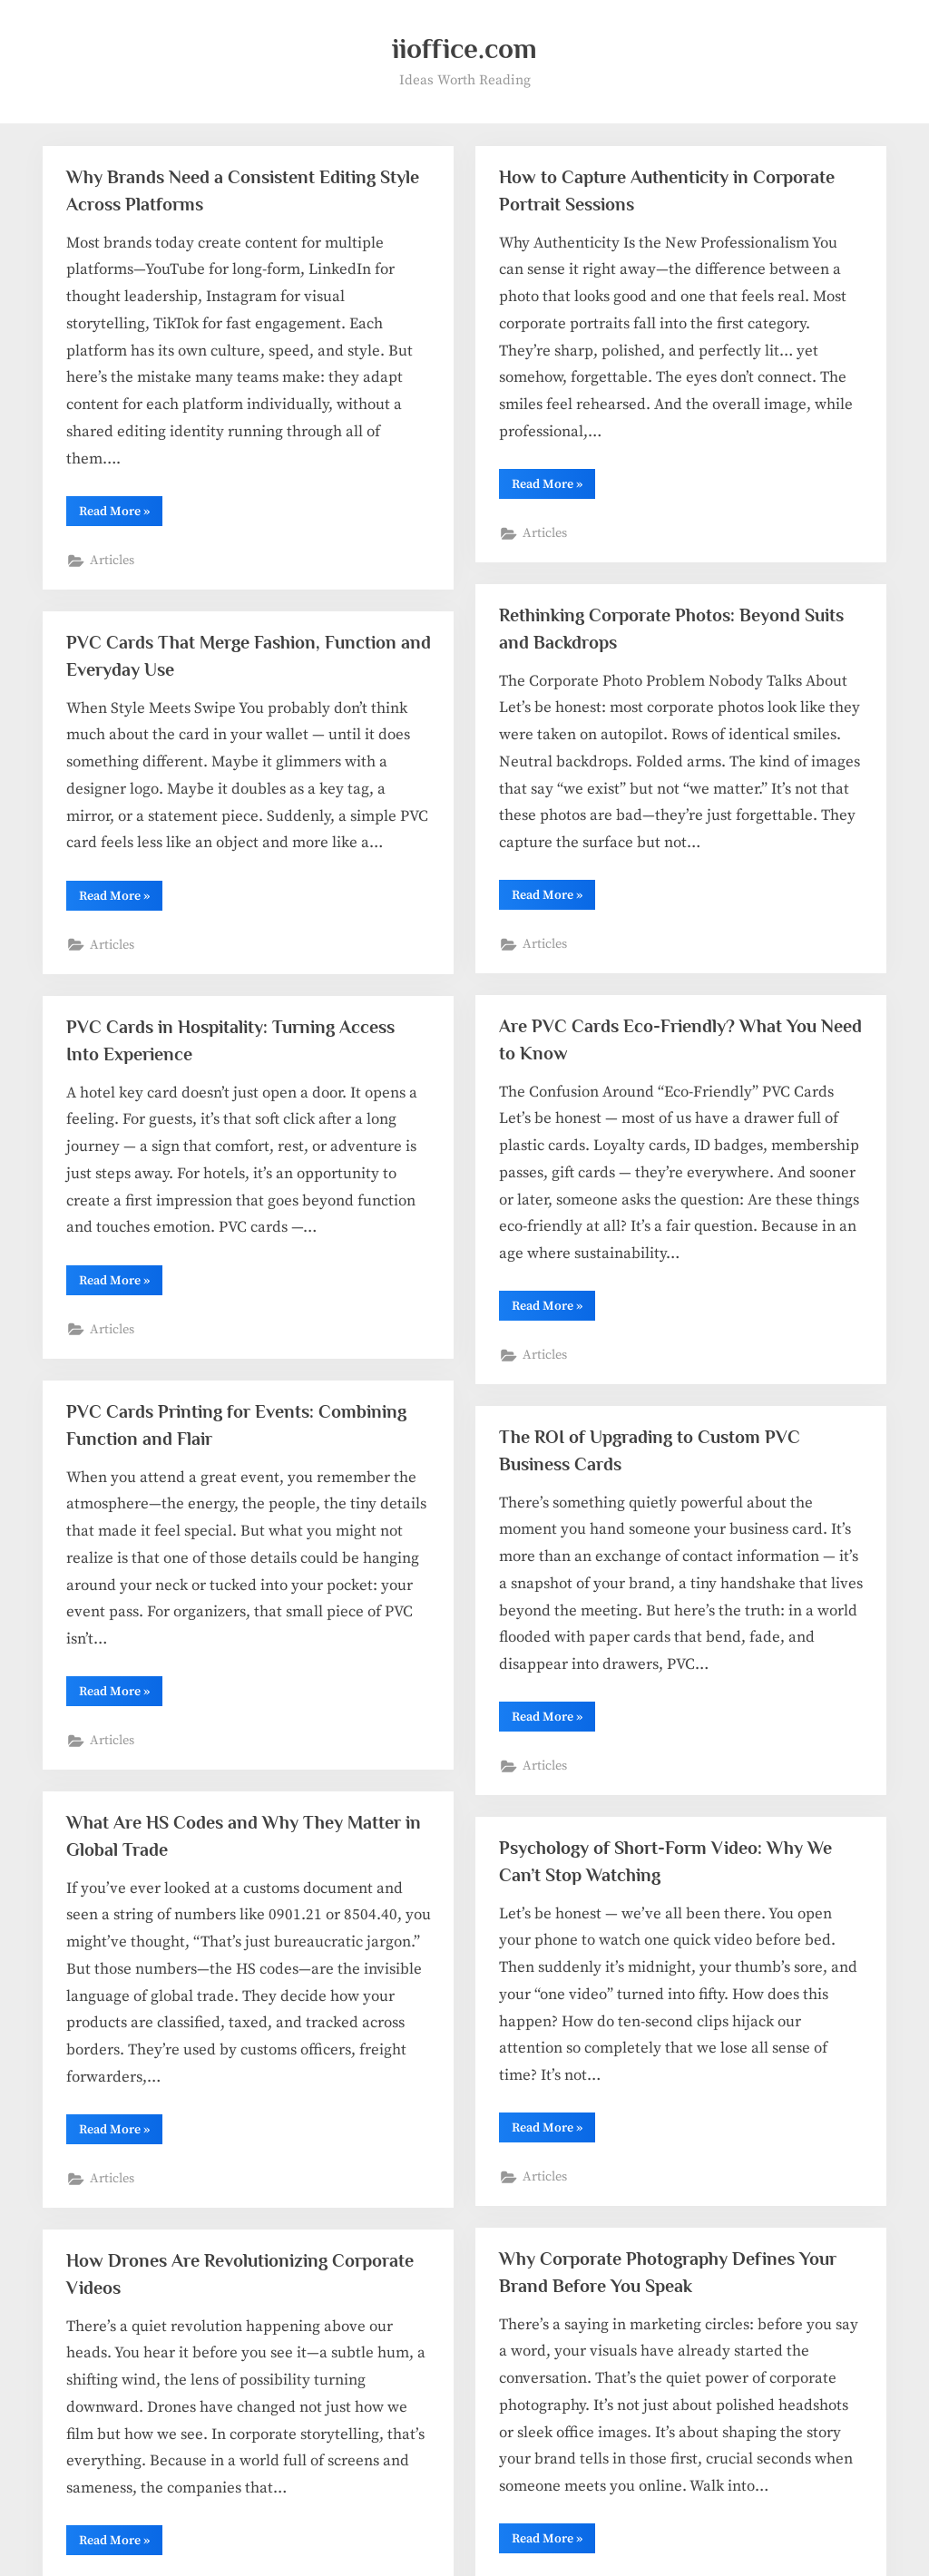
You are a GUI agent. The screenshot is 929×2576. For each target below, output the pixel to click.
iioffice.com (464, 48)
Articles (112, 560)
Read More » (120, 514)
